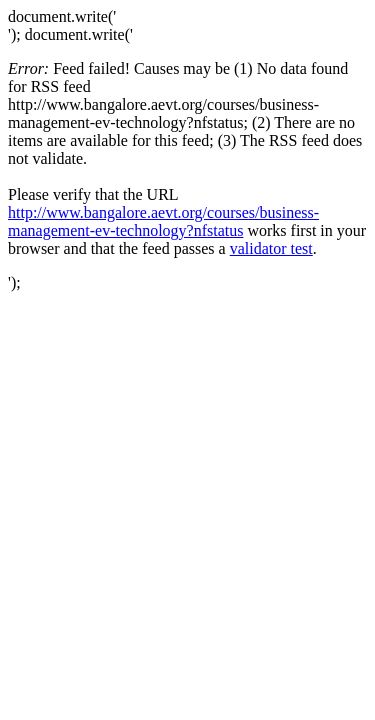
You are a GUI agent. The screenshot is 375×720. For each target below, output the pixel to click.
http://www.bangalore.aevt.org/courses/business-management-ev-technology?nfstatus (163, 221)
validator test (271, 248)
